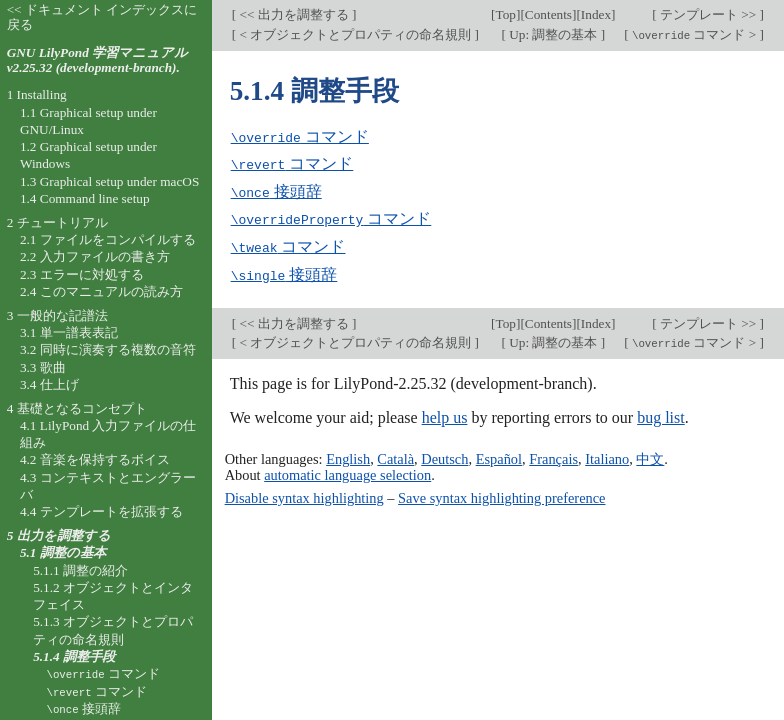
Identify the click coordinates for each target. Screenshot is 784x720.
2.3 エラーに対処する (82, 274)
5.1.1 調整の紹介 (80, 570)
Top (506, 14)
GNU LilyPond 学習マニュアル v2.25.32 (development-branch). (97, 60)
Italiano (607, 455)
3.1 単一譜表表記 (69, 332)
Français (553, 455)
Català (395, 455)
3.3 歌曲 (43, 367)
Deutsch (444, 455)
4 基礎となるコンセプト (77, 408)
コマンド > (694, 34)
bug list (661, 414)
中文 (650, 455)
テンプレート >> (708, 14)
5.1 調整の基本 (63, 552)
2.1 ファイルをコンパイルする (108, 239)
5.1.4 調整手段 (74, 656)
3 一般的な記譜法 (57, 315)
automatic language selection (347, 471)
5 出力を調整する (59, 535)
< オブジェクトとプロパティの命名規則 (355, 34)
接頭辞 (276, 190)
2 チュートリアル (57, 222)
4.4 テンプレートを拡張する (101, 511)
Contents (548, 14)
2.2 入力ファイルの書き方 (95, 256)
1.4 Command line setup (85, 198)
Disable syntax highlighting (304, 494)
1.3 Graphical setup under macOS (109, 181)
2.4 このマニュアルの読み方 (101, 291)
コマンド (300, 136)
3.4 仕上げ (49, 384)
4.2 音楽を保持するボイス (95, 459)
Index (596, 14)
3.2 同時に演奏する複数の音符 (108, 349)
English (348, 455)
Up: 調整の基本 (553, 34)
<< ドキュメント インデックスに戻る (102, 17)
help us (445, 414)
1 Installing (37, 94)
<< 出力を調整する (294, 14)
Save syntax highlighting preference (501, 494)
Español (499, 455)
